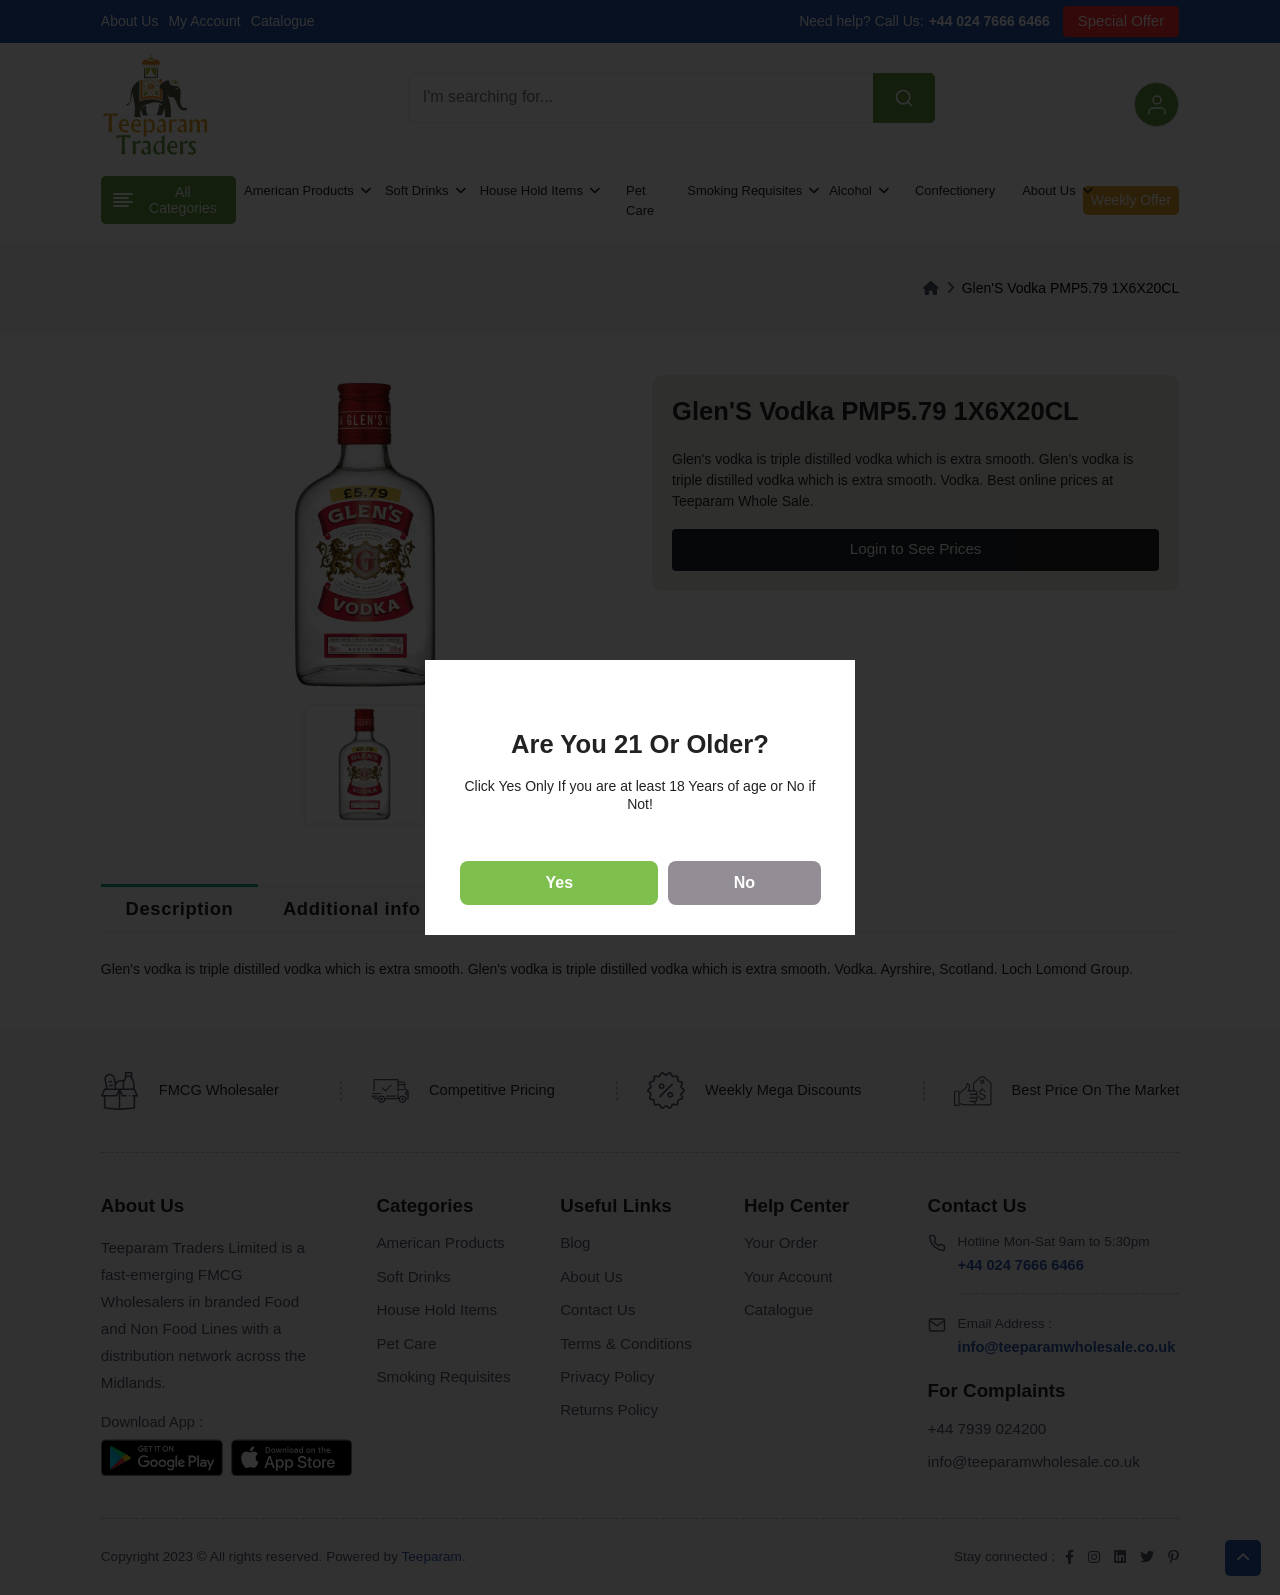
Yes (560, 882)
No (744, 882)
